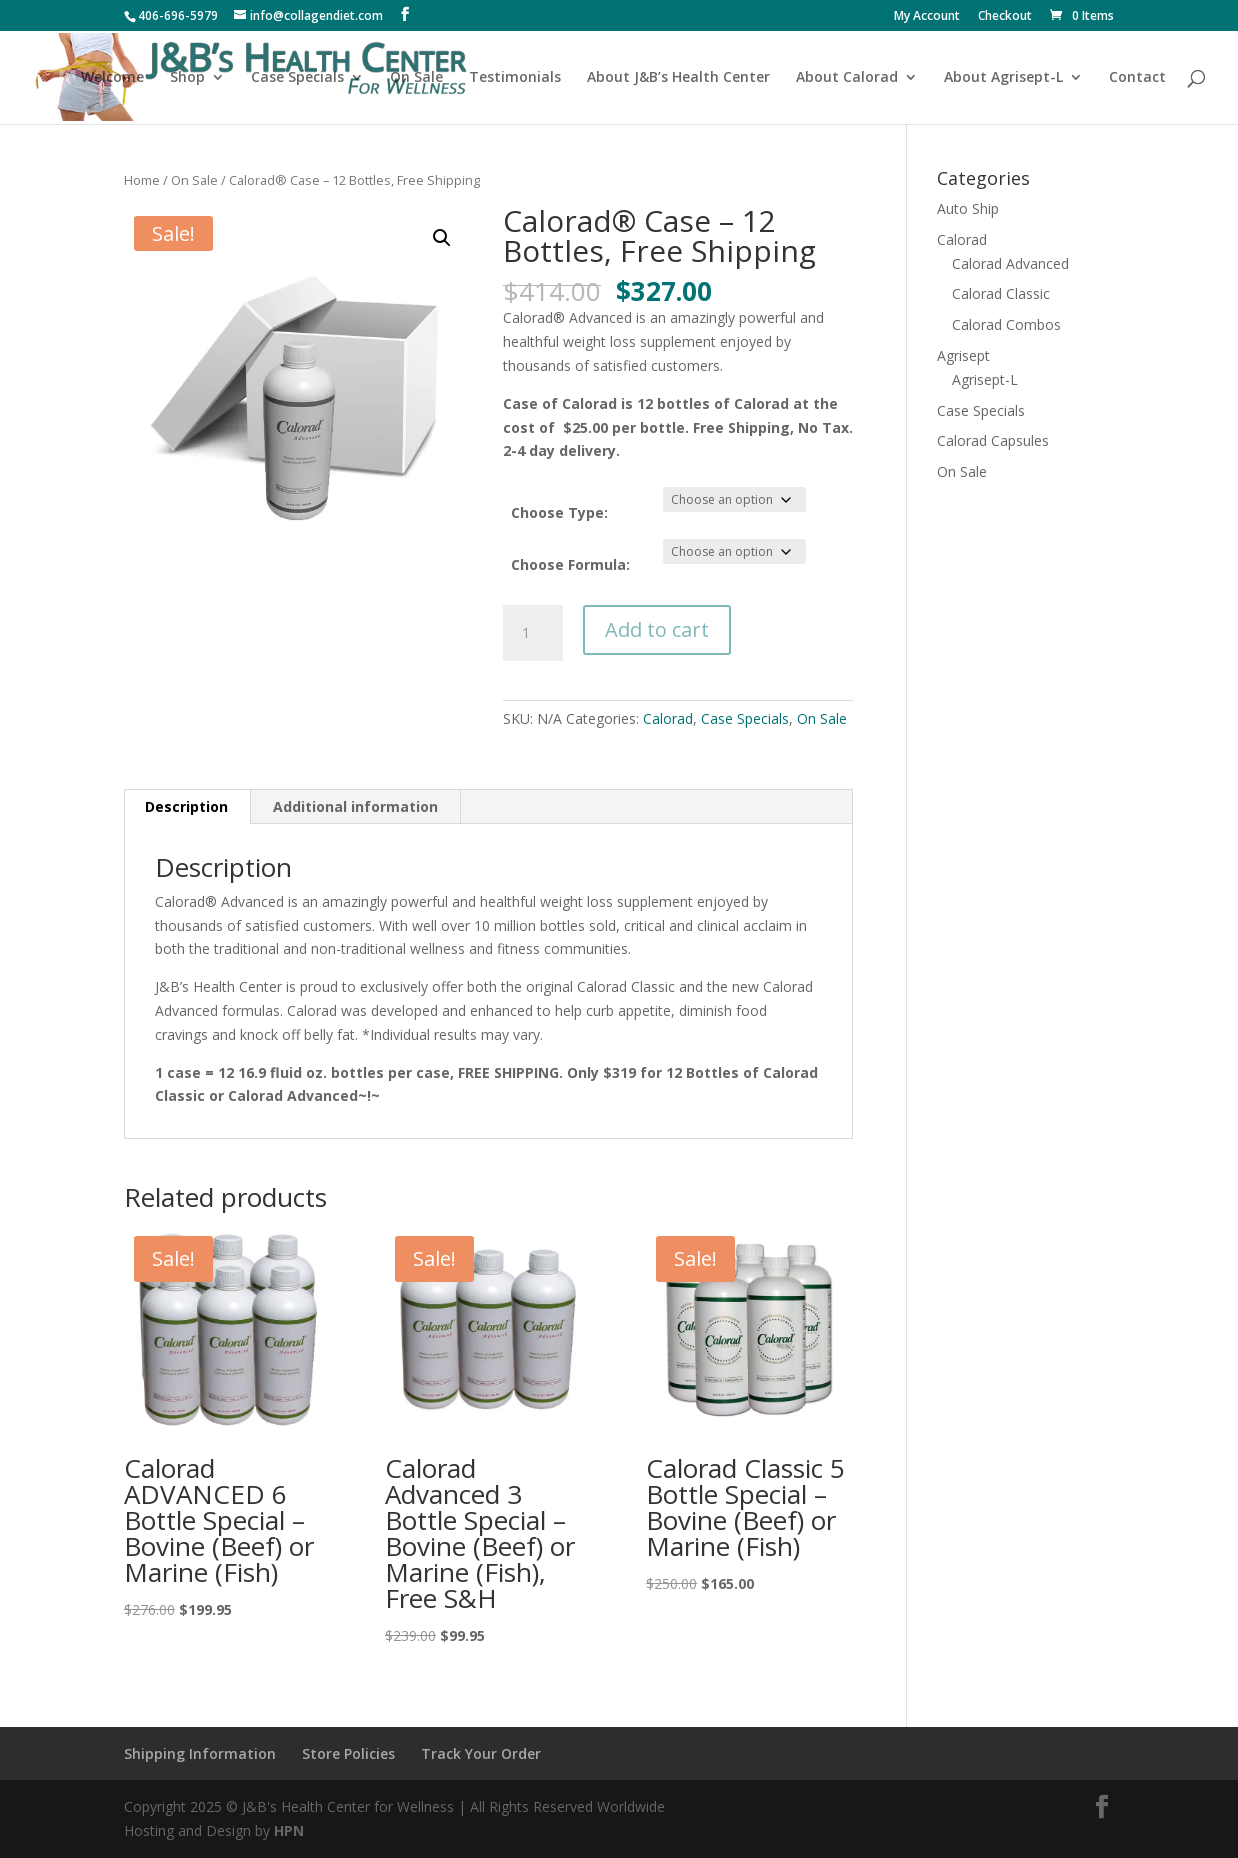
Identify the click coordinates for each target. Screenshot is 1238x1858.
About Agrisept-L (1003, 78)
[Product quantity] (533, 633)
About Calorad (847, 78)
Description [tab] (186, 806)
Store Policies (348, 1753)
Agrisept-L (985, 379)
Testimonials (515, 78)
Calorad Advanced (1010, 263)
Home (142, 180)
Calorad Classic (1001, 293)
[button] (442, 238)
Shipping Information (200, 1753)
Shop (187, 78)
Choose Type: (559, 512)
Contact (1137, 78)
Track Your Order (481, 1753)
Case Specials (297, 78)
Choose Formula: (570, 564)
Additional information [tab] (355, 806)
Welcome (112, 78)
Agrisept (963, 355)
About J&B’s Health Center (678, 78)
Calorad (668, 718)
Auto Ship (968, 208)
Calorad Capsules (993, 440)
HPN (289, 1830)
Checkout (1005, 17)
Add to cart (657, 629)
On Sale (416, 78)
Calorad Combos (1006, 324)
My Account (927, 17)
